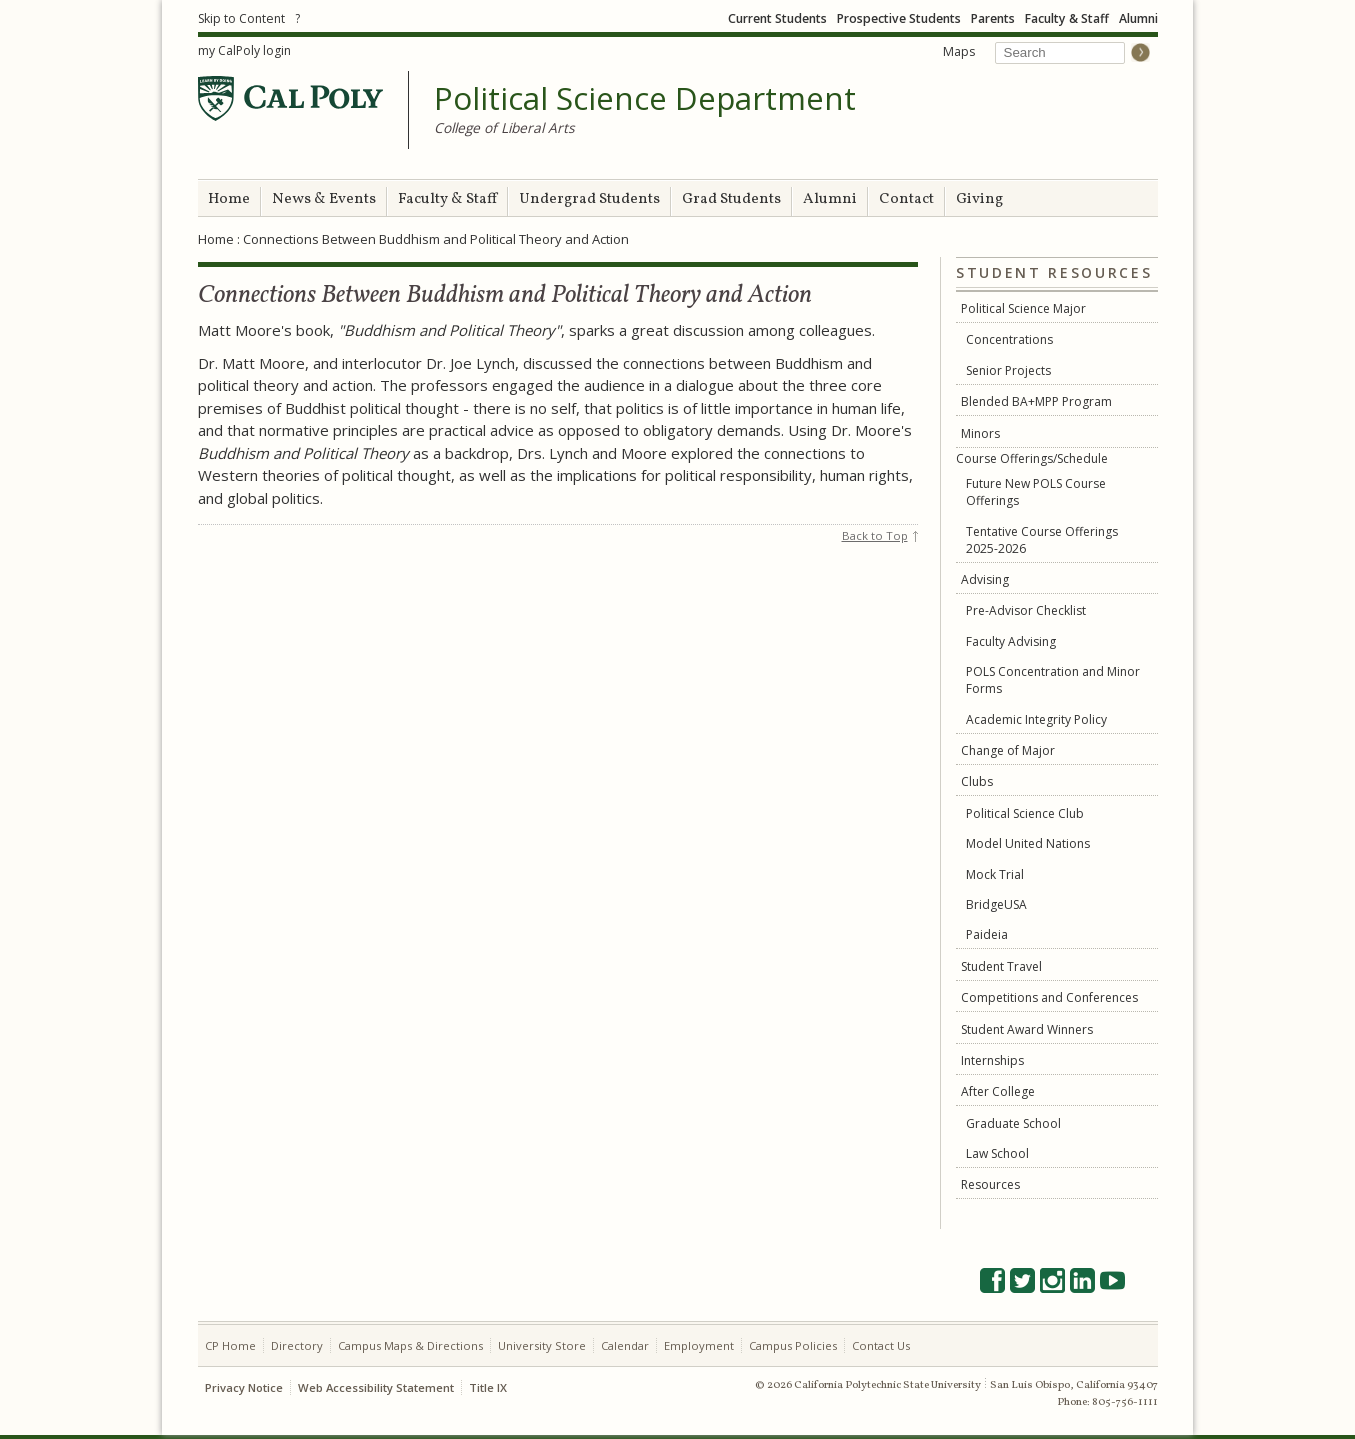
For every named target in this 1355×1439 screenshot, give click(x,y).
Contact (906, 199)
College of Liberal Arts (504, 127)
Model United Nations (1028, 843)
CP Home (230, 1345)
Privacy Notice (244, 1387)
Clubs (977, 781)
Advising (985, 579)
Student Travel (1001, 966)
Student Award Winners (1027, 1029)
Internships (992, 1060)
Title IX (488, 1387)
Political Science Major (1023, 308)
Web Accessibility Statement (376, 1387)
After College (998, 1091)
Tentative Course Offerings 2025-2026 (1042, 540)
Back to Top (875, 535)
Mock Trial (995, 874)
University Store (542, 1345)
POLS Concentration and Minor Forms (1053, 680)
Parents (993, 18)
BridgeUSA (996, 904)
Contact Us (881, 1345)
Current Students (777, 18)
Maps (959, 51)
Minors (980, 433)
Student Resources (1054, 273)
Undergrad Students (589, 199)
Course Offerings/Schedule (1032, 458)
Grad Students (731, 199)
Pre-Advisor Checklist (1026, 610)
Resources (990, 1184)
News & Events (324, 199)
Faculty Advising (1011, 641)
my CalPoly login (244, 50)
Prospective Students (899, 18)
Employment (699, 1345)
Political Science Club (1025, 813)
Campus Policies (793, 1345)
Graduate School (1013, 1123)
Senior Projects (1008, 370)
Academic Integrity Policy (1036, 719)
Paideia (987, 934)
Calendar (625, 1345)
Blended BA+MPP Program (1036, 401)
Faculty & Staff (1067, 18)
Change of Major (1008, 750)
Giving (979, 199)
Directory (297, 1345)
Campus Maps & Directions (410, 1345)
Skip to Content (241, 18)
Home (229, 199)
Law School (997, 1153)
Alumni (1138, 18)
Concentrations (1009, 339)
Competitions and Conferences (1049, 997)
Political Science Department (645, 99)
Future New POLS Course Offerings (1036, 492)
